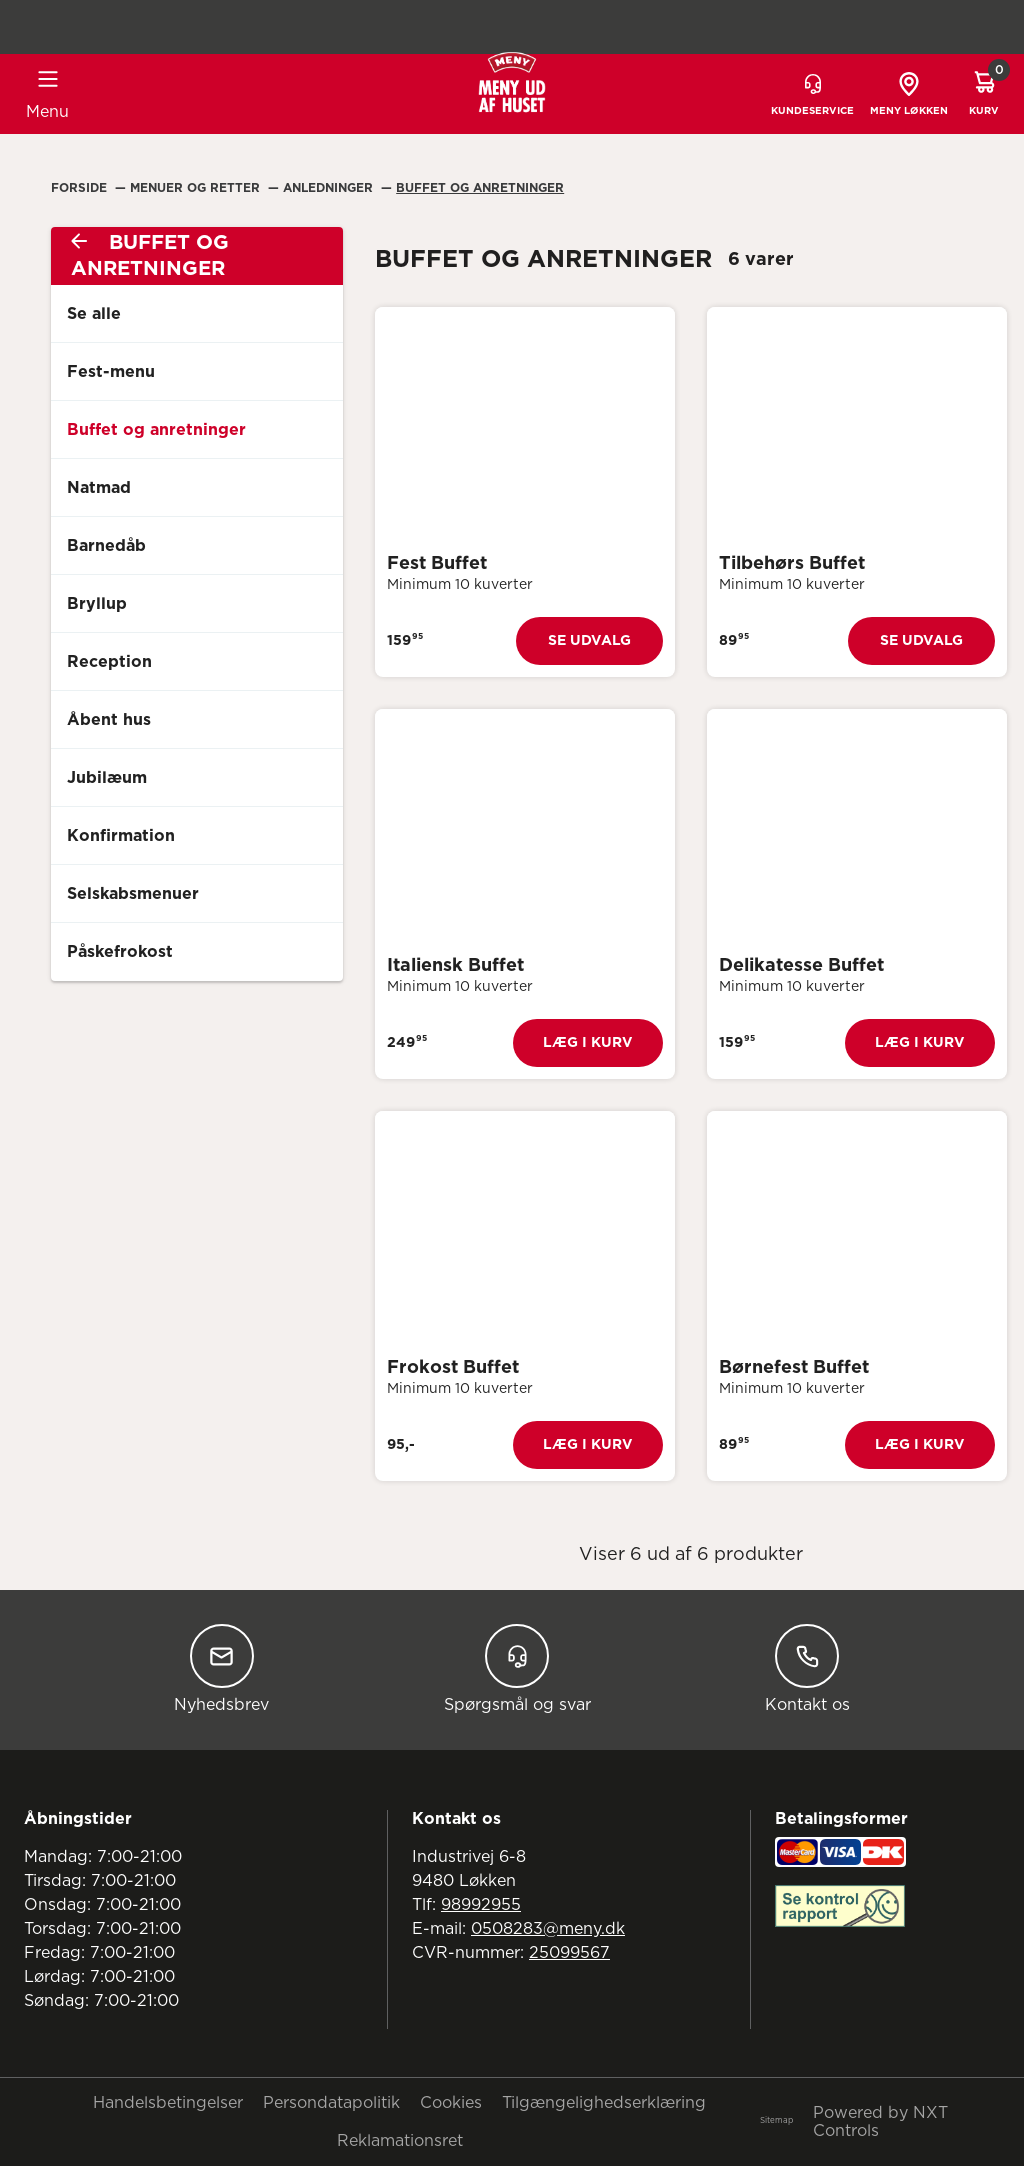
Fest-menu (111, 372)
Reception (109, 662)
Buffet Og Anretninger (480, 188)
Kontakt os (807, 1668)
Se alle (94, 314)
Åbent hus (109, 720)
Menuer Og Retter (197, 188)
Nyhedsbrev (221, 1668)
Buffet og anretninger (156, 430)
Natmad (99, 488)
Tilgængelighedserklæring (604, 2103)
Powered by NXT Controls (880, 2122)
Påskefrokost (120, 952)
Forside (81, 188)
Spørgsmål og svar (517, 1668)
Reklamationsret (400, 2141)
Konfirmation (121, 836)
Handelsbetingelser (168, 2103)
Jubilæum (107, 778)
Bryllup (97, 604)
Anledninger (330, 188)
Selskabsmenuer (133, 894)
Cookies (451, 2103)
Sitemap (776, 2121)
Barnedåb (106, 546)
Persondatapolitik (331, 2103)
